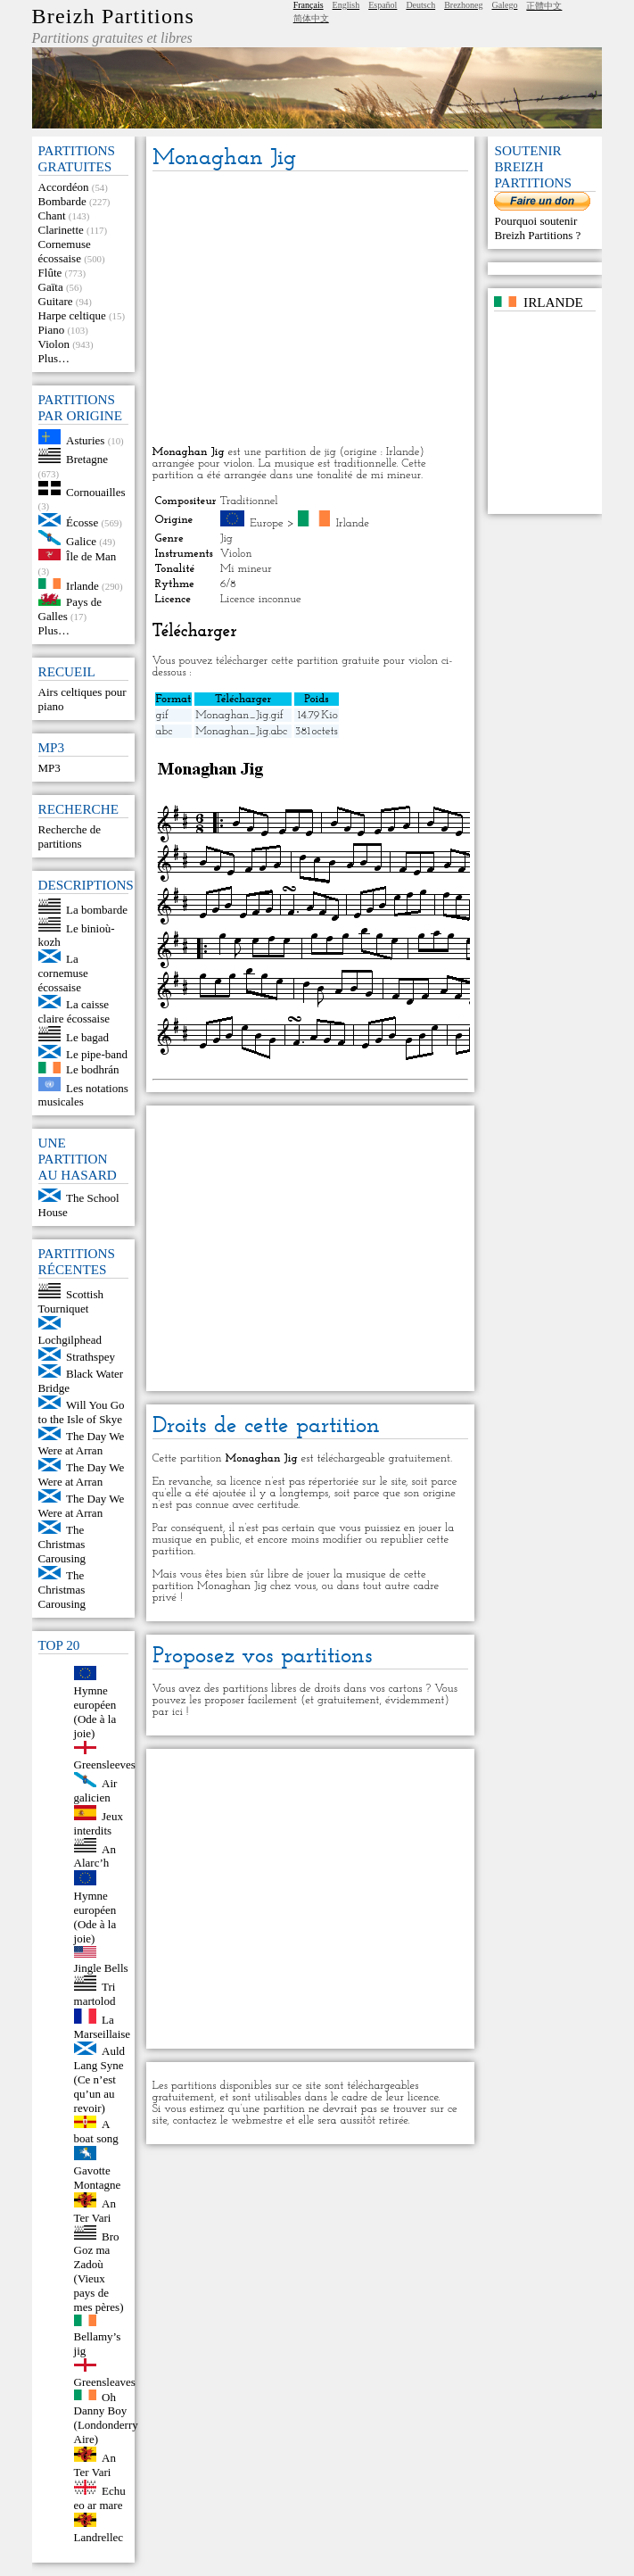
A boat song (96, 2131)
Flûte (50, 272)
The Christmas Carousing (62, 1544)
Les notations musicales (83, 1094)
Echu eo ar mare (100, 2498)
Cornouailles (95, 491)
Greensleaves (105, 2382)
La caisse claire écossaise (74, 1011)
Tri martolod (95, 1994)
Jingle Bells (101, 1968)
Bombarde (62, 201)
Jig (226, 538)
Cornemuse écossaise (64, 251)
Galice (81, 541)
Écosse (82, 522)
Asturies (85, 440)
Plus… (54, 358)
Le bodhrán (92, 1069)
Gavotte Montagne (97, 2177)
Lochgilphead (70, 1339)
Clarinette (61, 229)
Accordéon (63, 187)
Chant (52, 215)
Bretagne (87, 459)
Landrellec (99, 2537)
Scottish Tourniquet (70, 1301)
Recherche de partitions (69, 836)
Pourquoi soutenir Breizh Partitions (535, 228)
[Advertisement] (310, 310)
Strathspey (90, 1356)
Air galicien (96, 1790)
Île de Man (91, 556)
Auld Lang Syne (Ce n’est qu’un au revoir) (100, 2079)
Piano (51, 329)
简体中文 (311, 18)
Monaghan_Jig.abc (241, 731)
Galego (505, 5)
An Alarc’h (95, 1855)
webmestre (257, 2120)
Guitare (55, 301)
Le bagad (87, 1037)
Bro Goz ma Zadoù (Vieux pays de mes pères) (99, 2271)
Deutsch (420, 5)
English (346, 5)
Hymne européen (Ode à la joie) (95, 1712)
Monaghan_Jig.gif (239, 715)
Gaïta (50, 287)
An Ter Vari (95, 2210)
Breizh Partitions (113, 16)
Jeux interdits (98, 1823)
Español (382, 5)
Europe (267, 523)
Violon (54, 344)
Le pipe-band (97, 1054)
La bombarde (97, 909)
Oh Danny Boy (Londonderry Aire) (106, 2418)
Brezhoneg (463, 5)
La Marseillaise (102, 2027)
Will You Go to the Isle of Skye (81, 1412)
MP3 (49, 767)
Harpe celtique (72, 315)
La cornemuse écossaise (63, 973)
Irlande (82, 585)
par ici (167, 1712)
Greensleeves (105, 1764)
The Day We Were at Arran (81, 1443)
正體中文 (544, 6)
